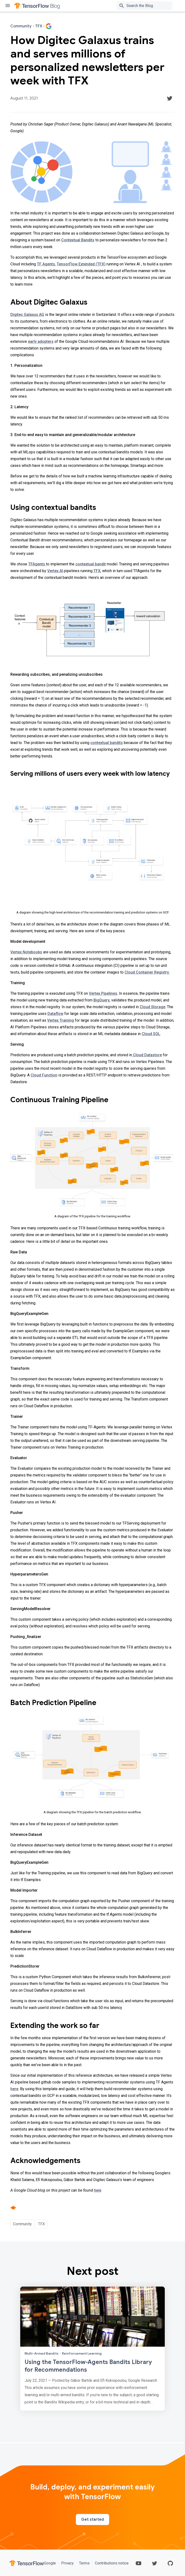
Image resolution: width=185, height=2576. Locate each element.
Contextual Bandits (77, 240)
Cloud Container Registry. (147, 972)
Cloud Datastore (147, 1055)
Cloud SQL (151, 1034)
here (14, 2089)
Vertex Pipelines (103, 993)
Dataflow (55, 1013)
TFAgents (37, 564)
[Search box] (150, 5)
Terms (84, 2563)
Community (22, 2224)
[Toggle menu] (8, 6)
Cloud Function (44, 1075)
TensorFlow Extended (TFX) (81, 264)
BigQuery (101, 1000)
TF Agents (46, 264)
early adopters (40, 341)
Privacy (67, 2563)
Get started (92, 2519)
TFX (96, 571)
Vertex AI (55, 571)
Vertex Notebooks (26, 952)
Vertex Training (60, 1020)
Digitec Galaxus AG (27, 314)
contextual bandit (90, 564)
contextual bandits (106, 742)
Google (50, 2563)
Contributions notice (111, 2563)
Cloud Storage (152, 1007)
